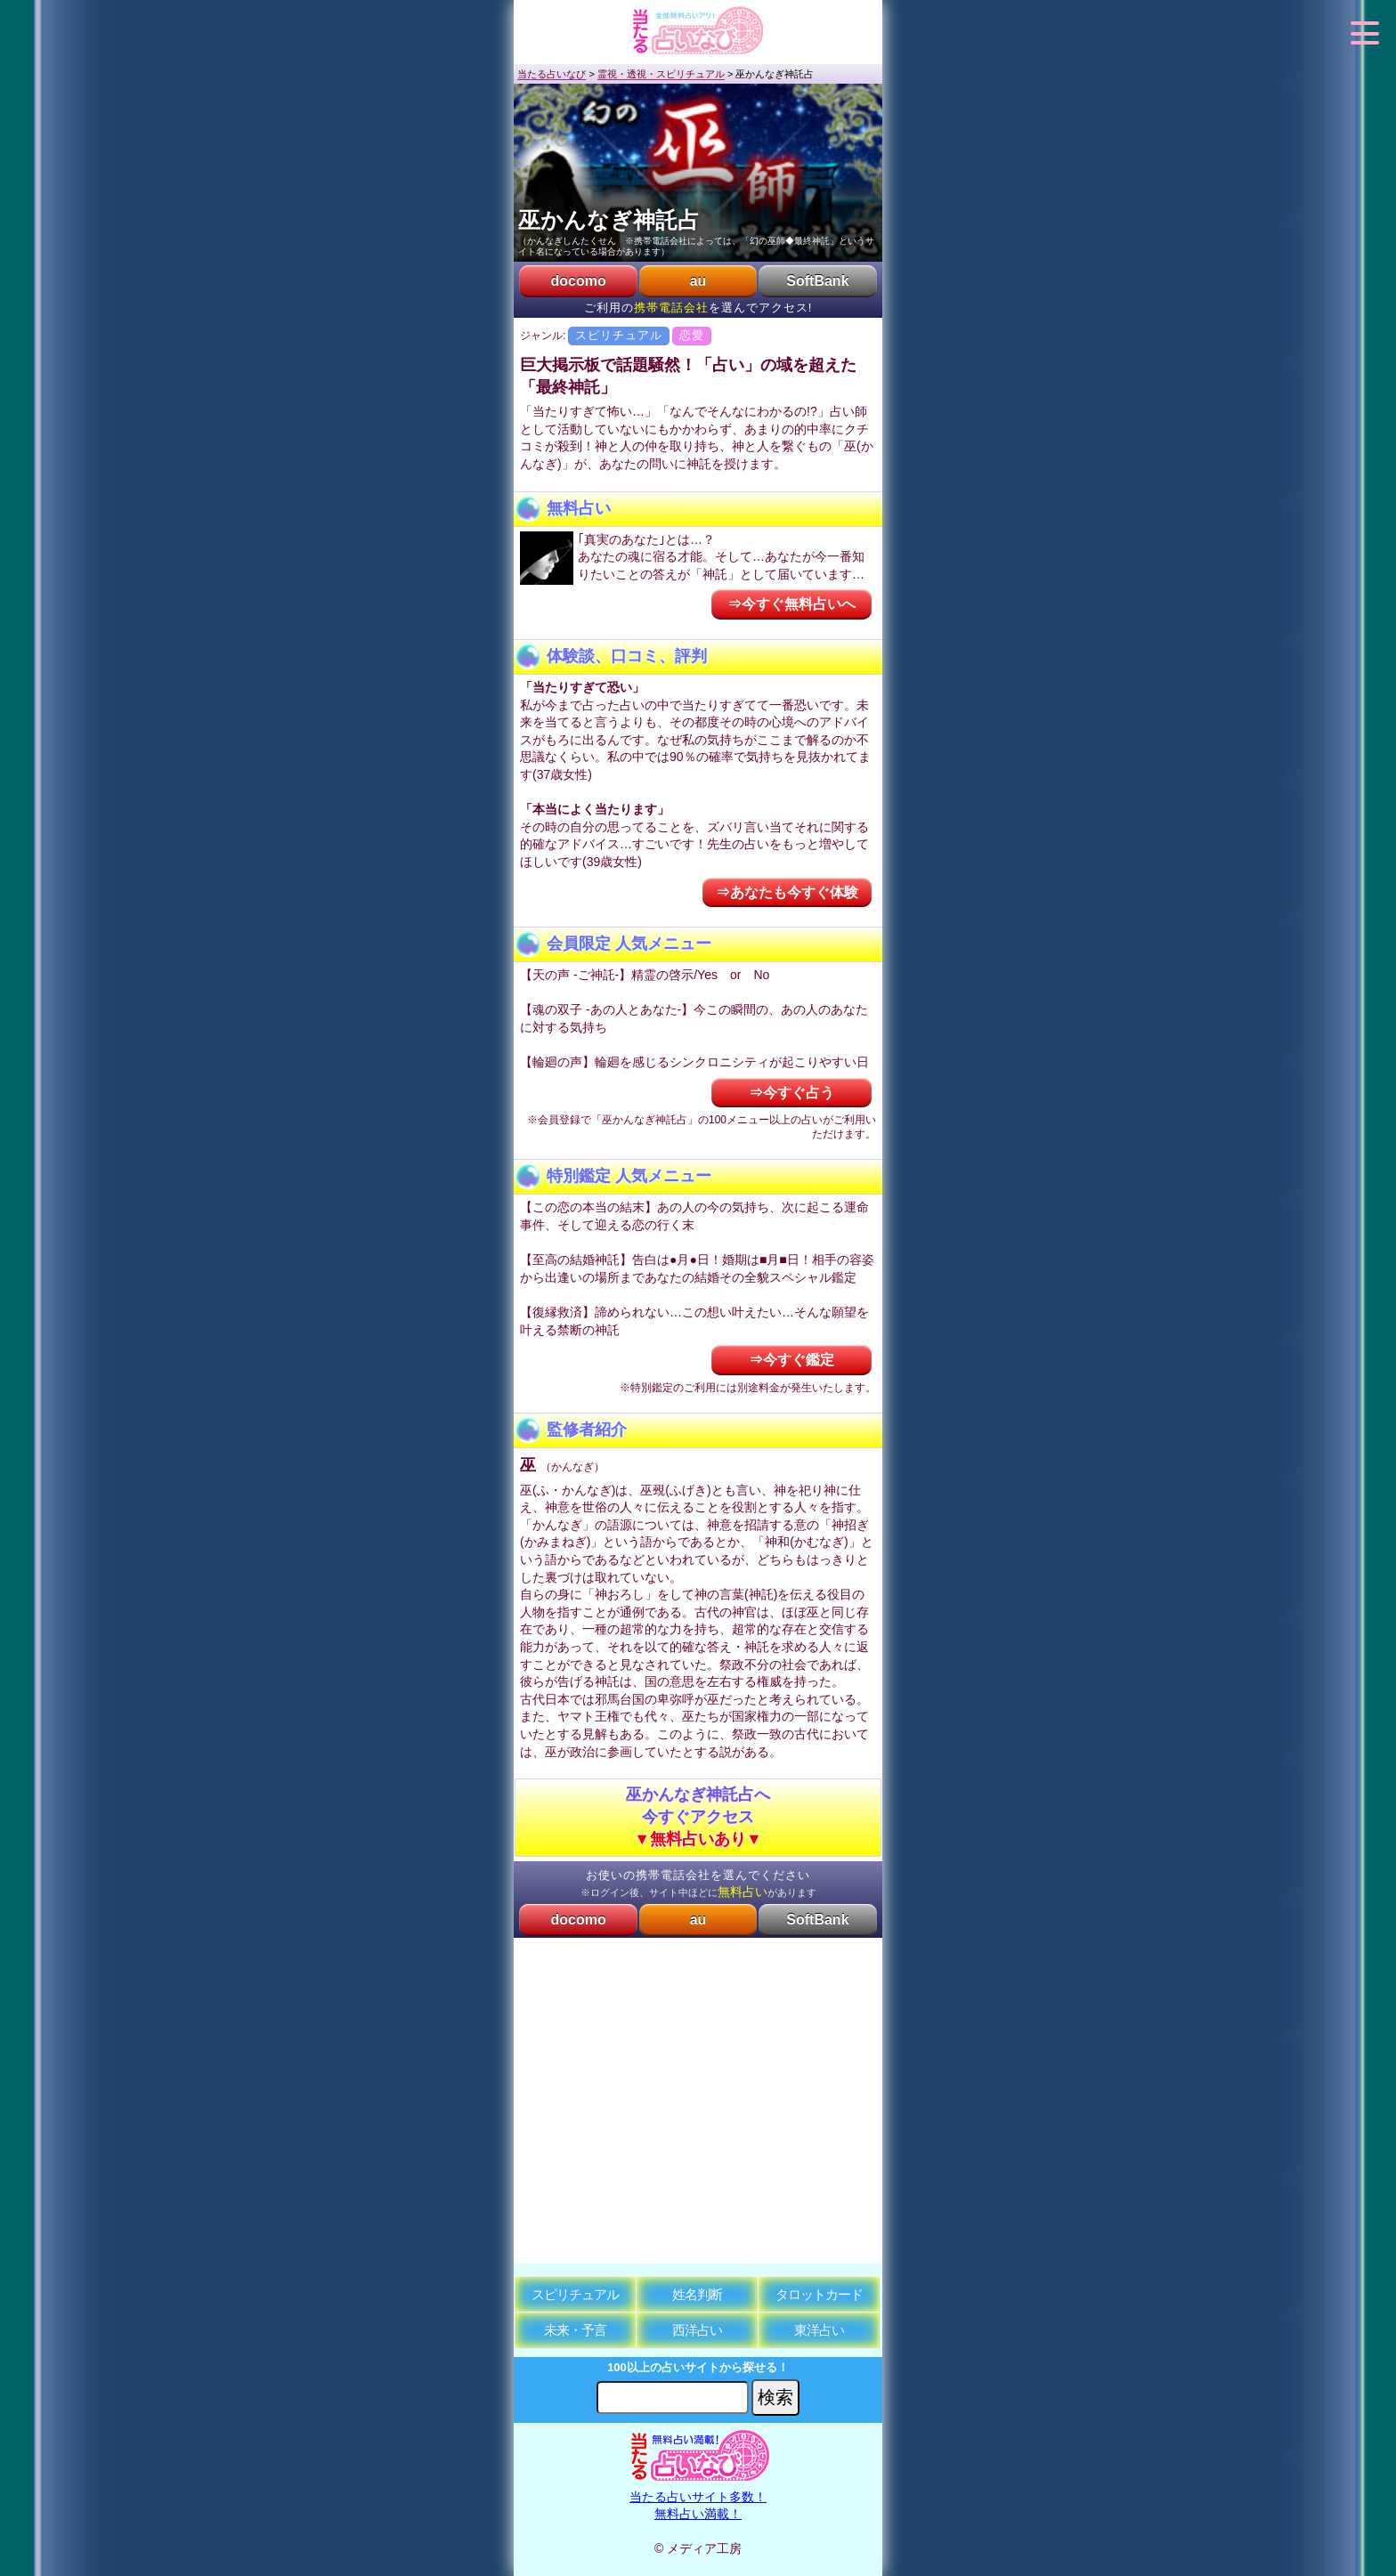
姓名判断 (697, 2294)
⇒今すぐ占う (791, 1092)
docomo (577, 280)
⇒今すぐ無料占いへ (791, 604)
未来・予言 (575, 2329)
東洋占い (819, 2329)
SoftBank (817, 280)
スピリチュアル (575, 2294)
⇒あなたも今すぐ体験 (787, 892)
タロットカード (819, 2294)
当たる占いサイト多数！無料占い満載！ (698, 2496)
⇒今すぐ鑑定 (791, 1359)
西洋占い (697, 2329)
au (698, 280)
